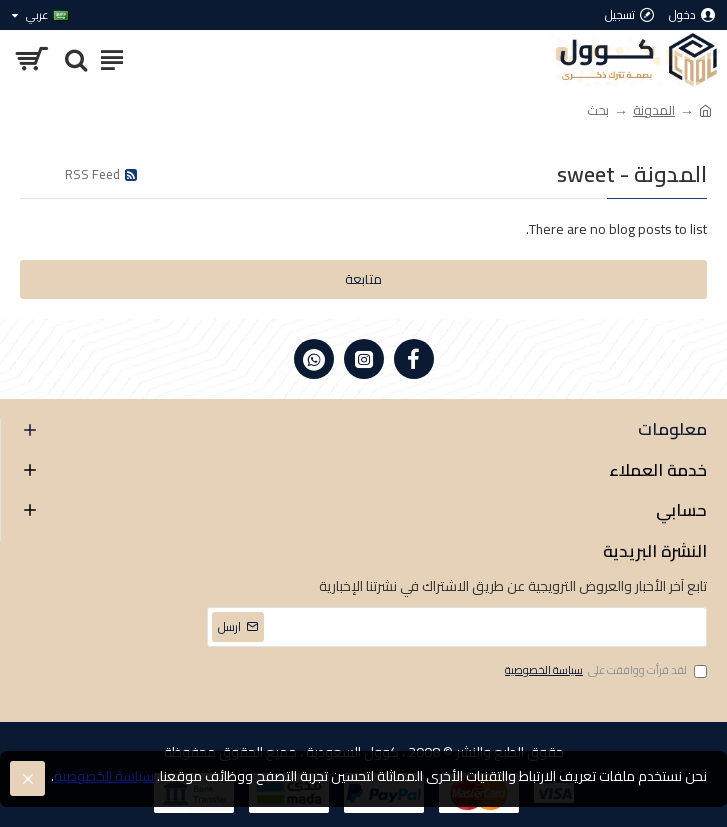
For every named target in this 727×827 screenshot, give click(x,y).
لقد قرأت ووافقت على (604, 671)
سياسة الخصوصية (104, 776)
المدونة (654, 111)
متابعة (363, 279)
